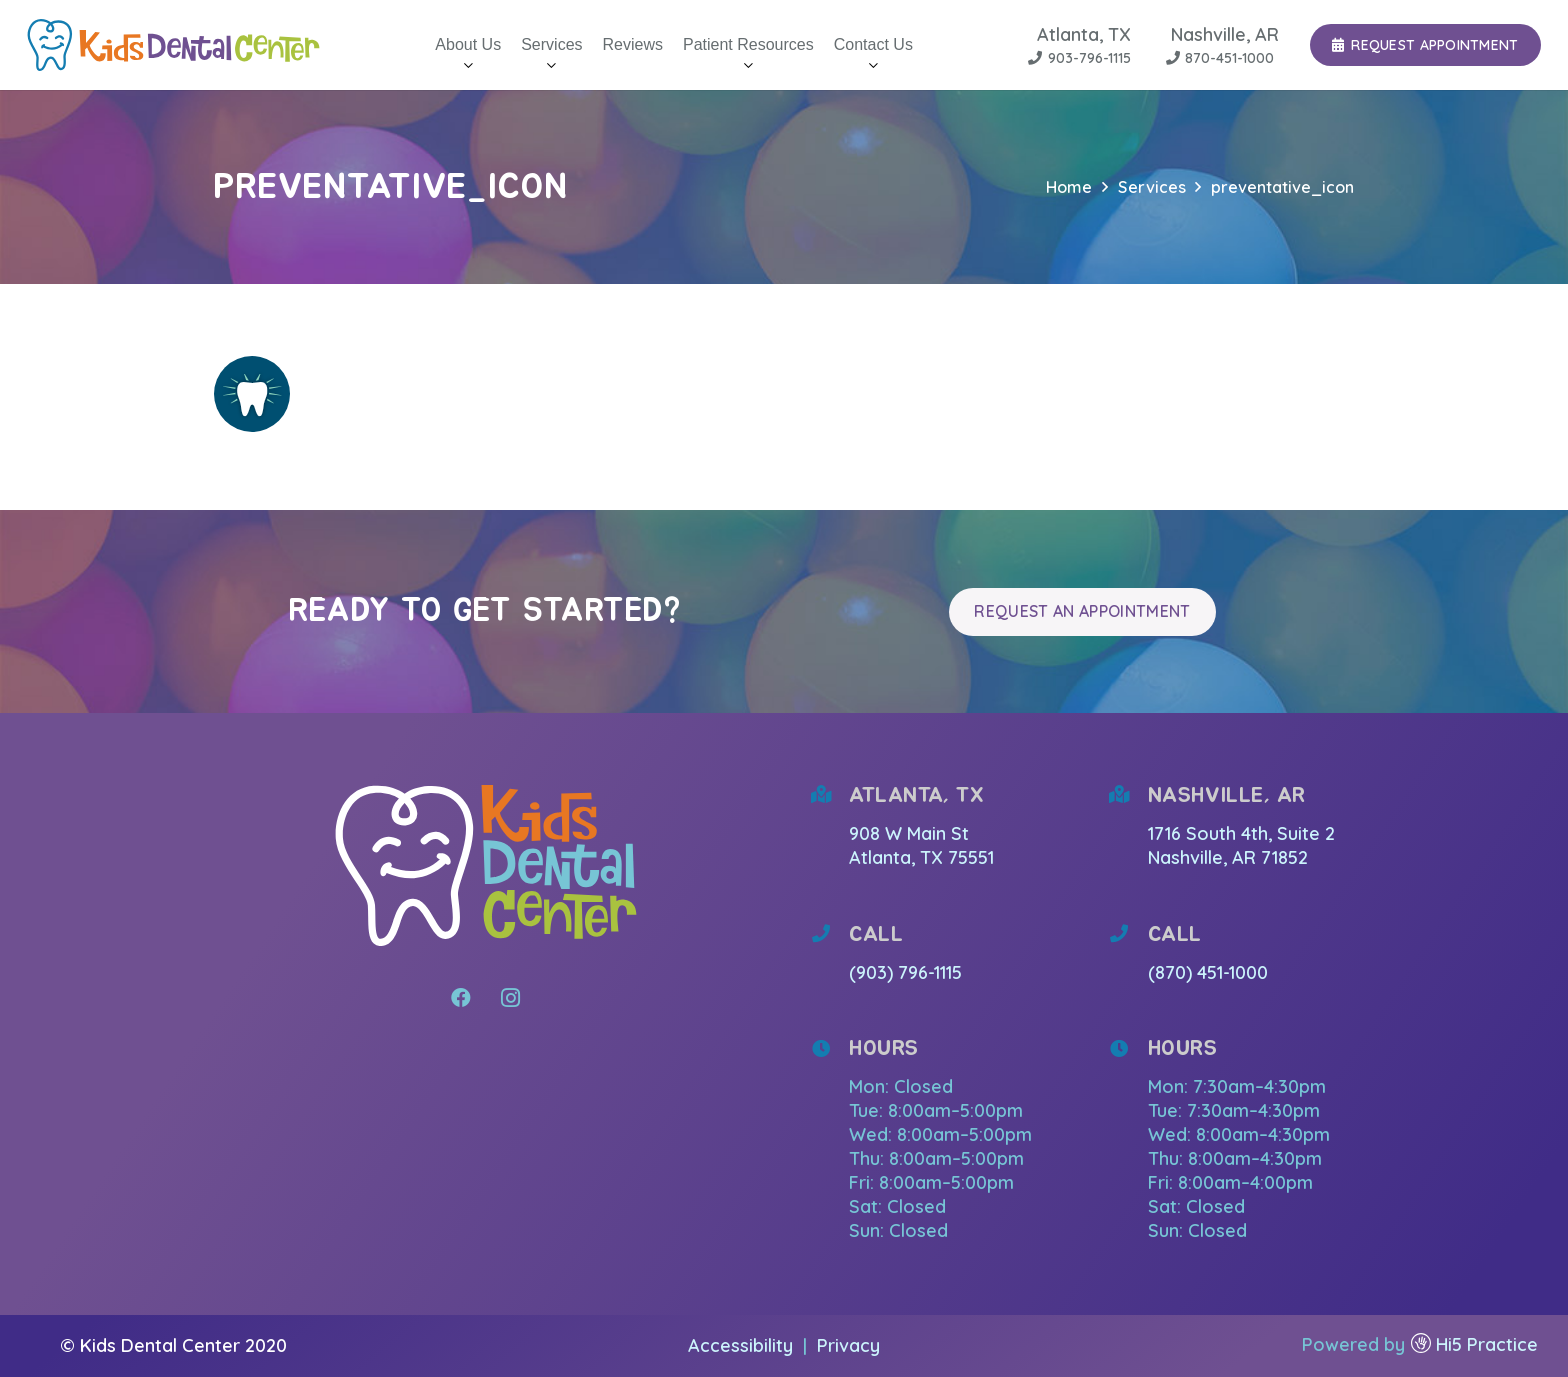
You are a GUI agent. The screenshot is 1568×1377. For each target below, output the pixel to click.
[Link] (173, 45)
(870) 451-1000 (1208, 972)
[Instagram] (511, 998)
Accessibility (743, 1345)
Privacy (848, 1345)
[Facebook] (461, 998)
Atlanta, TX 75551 (921, 857)
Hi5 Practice (1487, 1344)
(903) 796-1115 (905, 972)
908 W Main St (911, 833)
